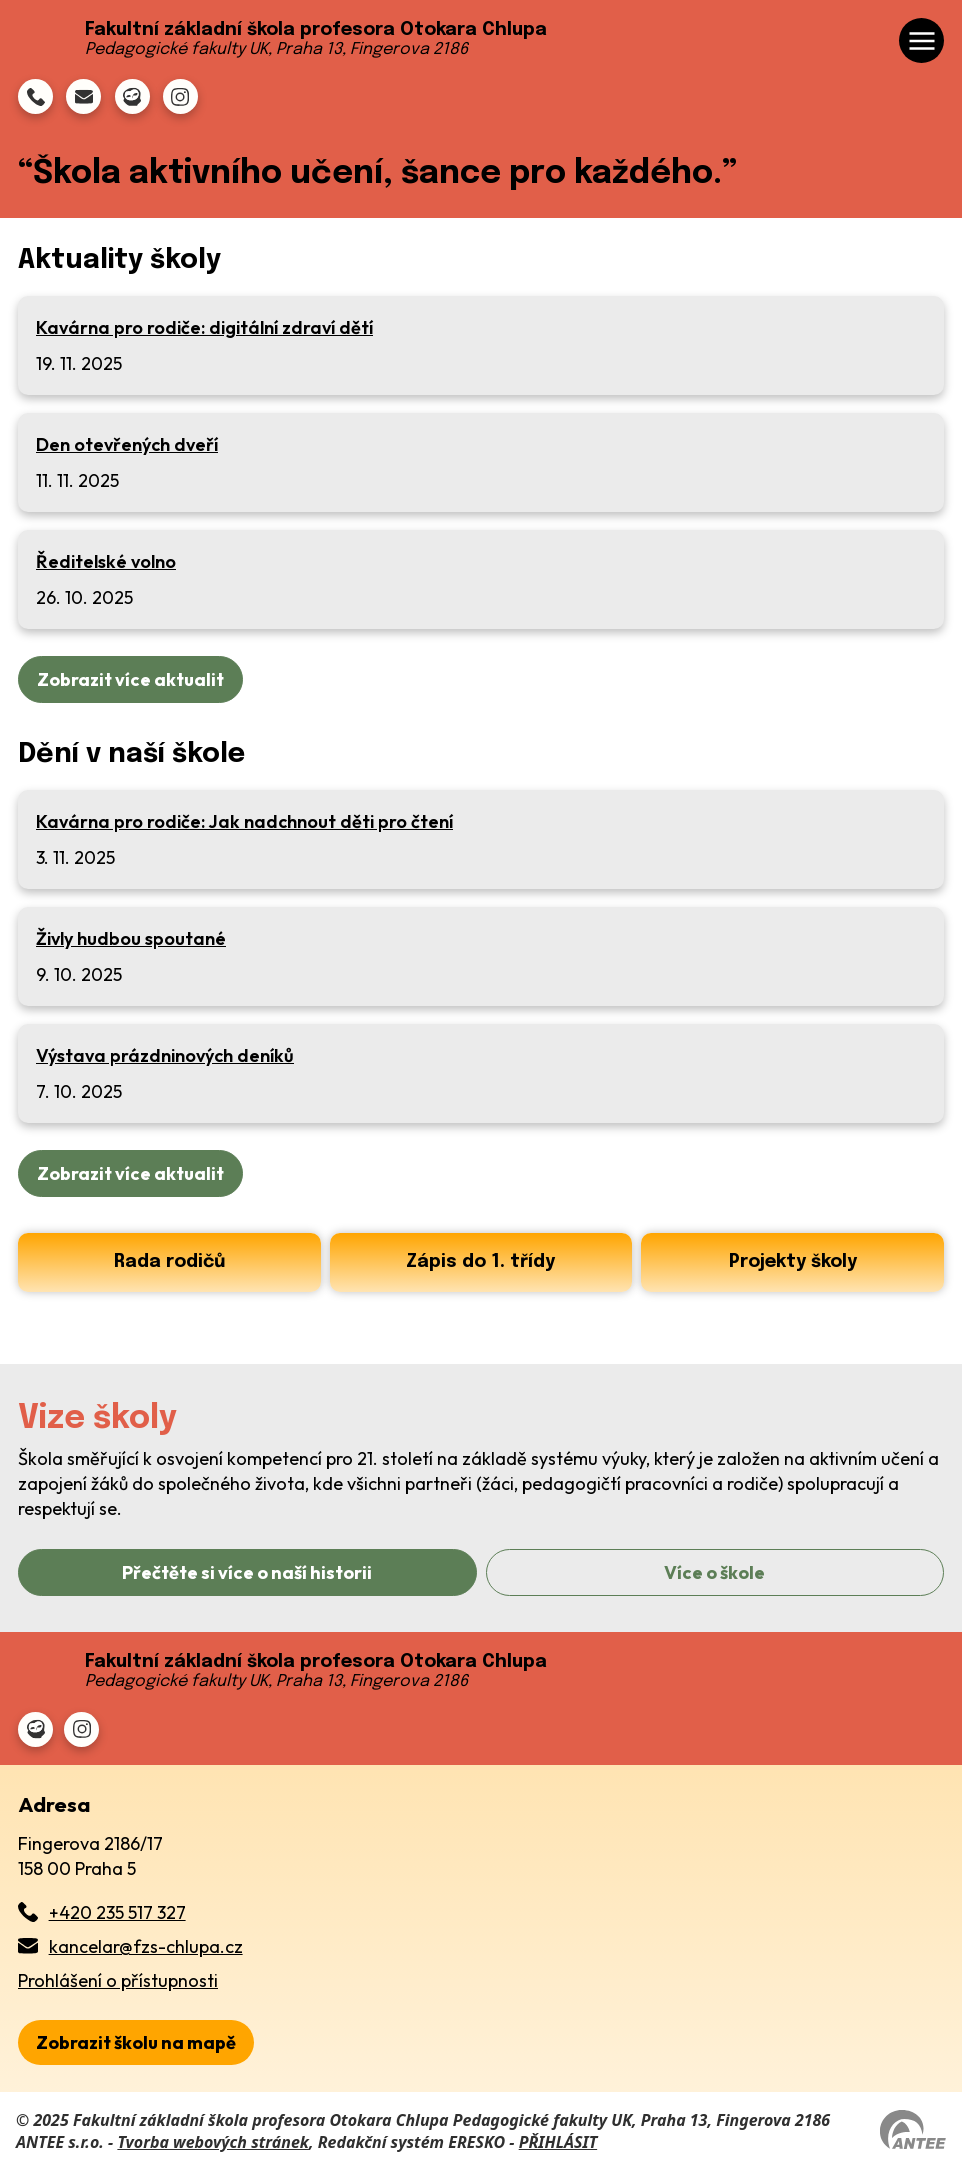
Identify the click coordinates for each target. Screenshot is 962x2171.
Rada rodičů (169, 1262)
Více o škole (714, 1572)
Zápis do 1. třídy (480, 1262)
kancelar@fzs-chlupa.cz (146, 1946)
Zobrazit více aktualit (130, 679)
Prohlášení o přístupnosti (118, 1980)
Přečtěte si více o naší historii (247, 1572)
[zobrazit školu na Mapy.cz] (136, 2042)
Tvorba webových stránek (213, 2142)
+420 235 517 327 (117, 1912)
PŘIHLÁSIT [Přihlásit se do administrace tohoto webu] (558, 2142)
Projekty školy (793, 1262)
